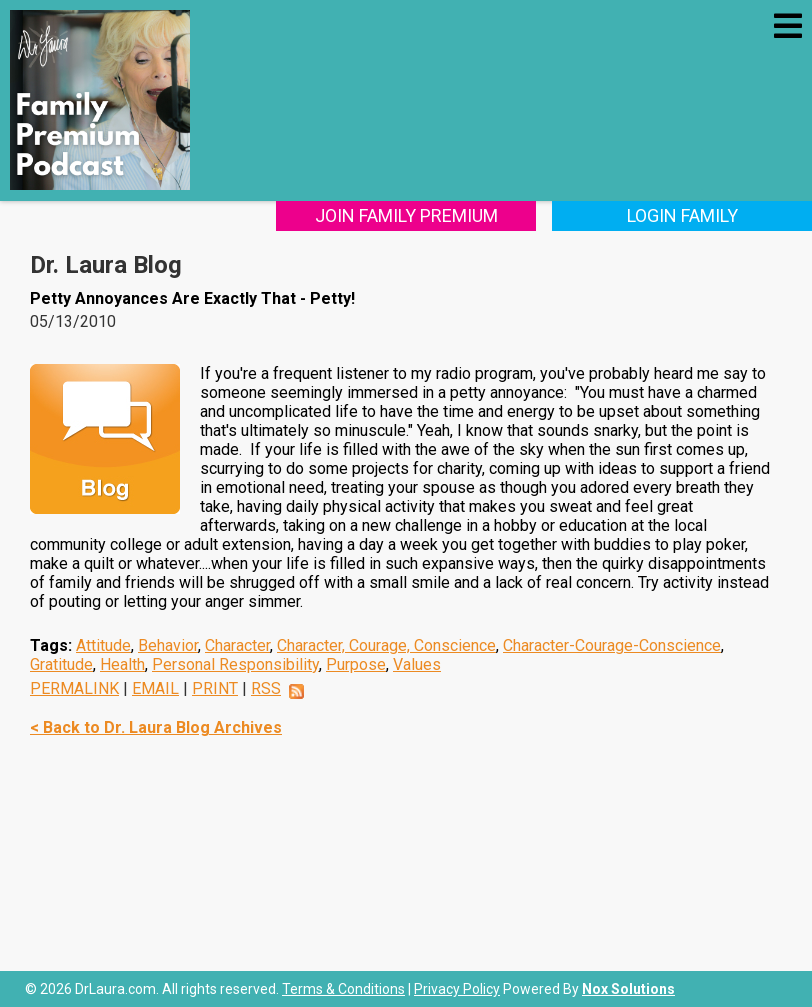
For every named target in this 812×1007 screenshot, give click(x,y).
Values (417, 664)
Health (122, 664)
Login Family (682, 215)
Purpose (356, 664)
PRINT (215, 688)
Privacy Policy (457, 989)
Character (237, 645)
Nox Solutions (628, 989)
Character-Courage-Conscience (612, 645)
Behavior (168, 645)
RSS (266, 688)
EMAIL (155, 688)
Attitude (103, 645)
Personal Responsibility (235, 664)
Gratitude (61, 664)
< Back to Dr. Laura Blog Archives (156, 727)
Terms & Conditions (343, 989)
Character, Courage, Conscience (386, 645)
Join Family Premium (406, 215)
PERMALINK (74, 688)
